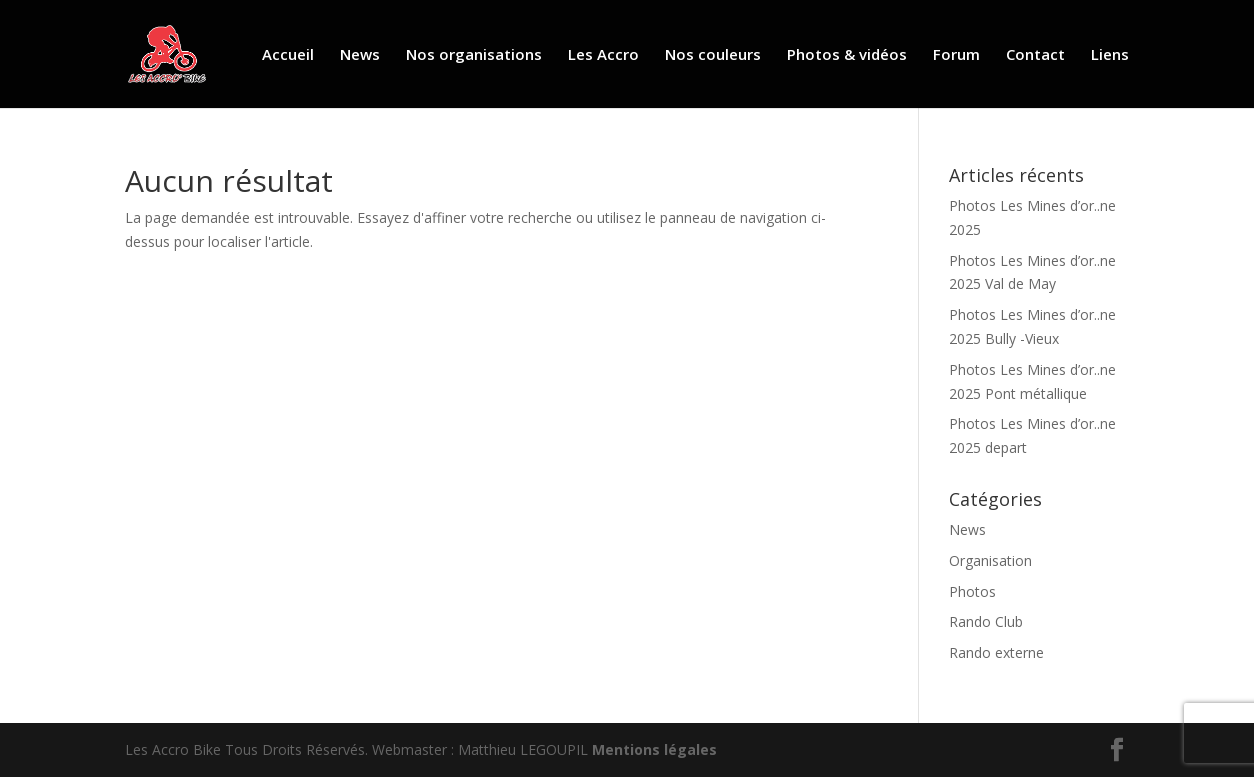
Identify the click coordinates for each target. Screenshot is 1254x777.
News (360, 55)
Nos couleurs (713, 55)
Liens (1110, 55)
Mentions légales (654, 749)
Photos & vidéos (847, 55)
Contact (1035, 55)
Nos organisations (474, 55)
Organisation (990, 560)
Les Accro (603, 55)
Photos (972, 591)
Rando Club (986, 621)
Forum (956, 55)
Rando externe (996, 652)
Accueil (288, 55)
